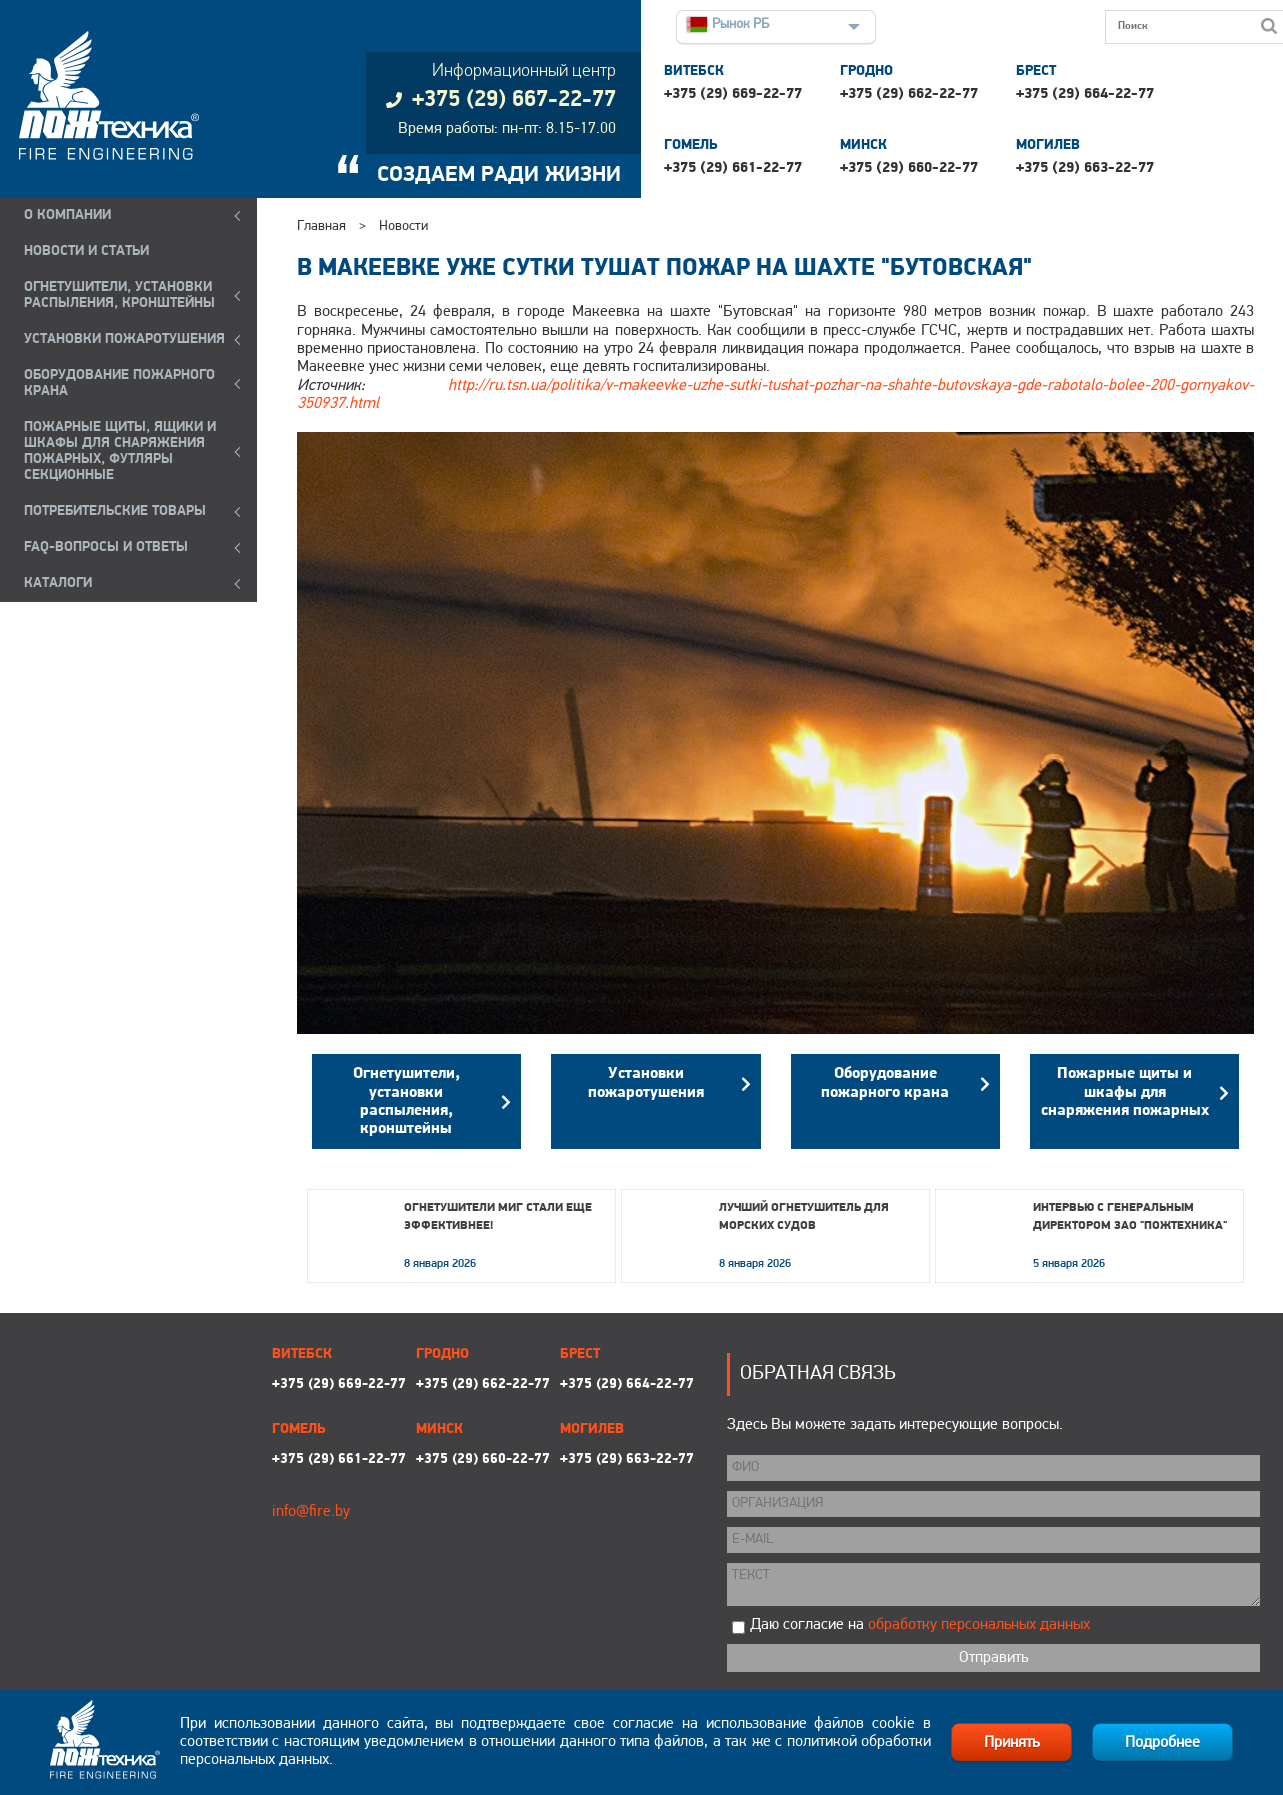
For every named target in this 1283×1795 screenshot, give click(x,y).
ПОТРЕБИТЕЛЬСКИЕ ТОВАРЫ (115, 511)
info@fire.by (311, 1512)
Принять (1011, 1743)
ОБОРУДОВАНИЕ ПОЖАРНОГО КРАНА (119, 383)
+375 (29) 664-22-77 (1085, 94)
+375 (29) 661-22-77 (733, 168)
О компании (67, 215)
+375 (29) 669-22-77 (733, 94)
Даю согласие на (920, 1625)
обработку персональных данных (979, 1625)
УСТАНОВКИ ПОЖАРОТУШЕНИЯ (124, 339)
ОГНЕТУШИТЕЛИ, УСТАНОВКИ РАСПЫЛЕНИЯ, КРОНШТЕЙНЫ (119, 295)
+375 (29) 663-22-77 (1085, 168)
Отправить (993, 1658)
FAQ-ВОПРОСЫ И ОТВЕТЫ (106, 547)
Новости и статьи (86, 251)
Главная (321, 226)
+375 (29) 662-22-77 (909, 94)
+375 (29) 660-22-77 (909, 168)
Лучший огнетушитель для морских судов (804, 1217)
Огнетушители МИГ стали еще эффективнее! (498, 1217)
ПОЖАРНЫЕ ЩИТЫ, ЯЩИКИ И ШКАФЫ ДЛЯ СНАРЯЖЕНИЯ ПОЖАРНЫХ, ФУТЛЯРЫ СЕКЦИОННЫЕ (120, 451)
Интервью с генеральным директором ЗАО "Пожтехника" (1130, 1217)
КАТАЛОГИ (58, 583)
